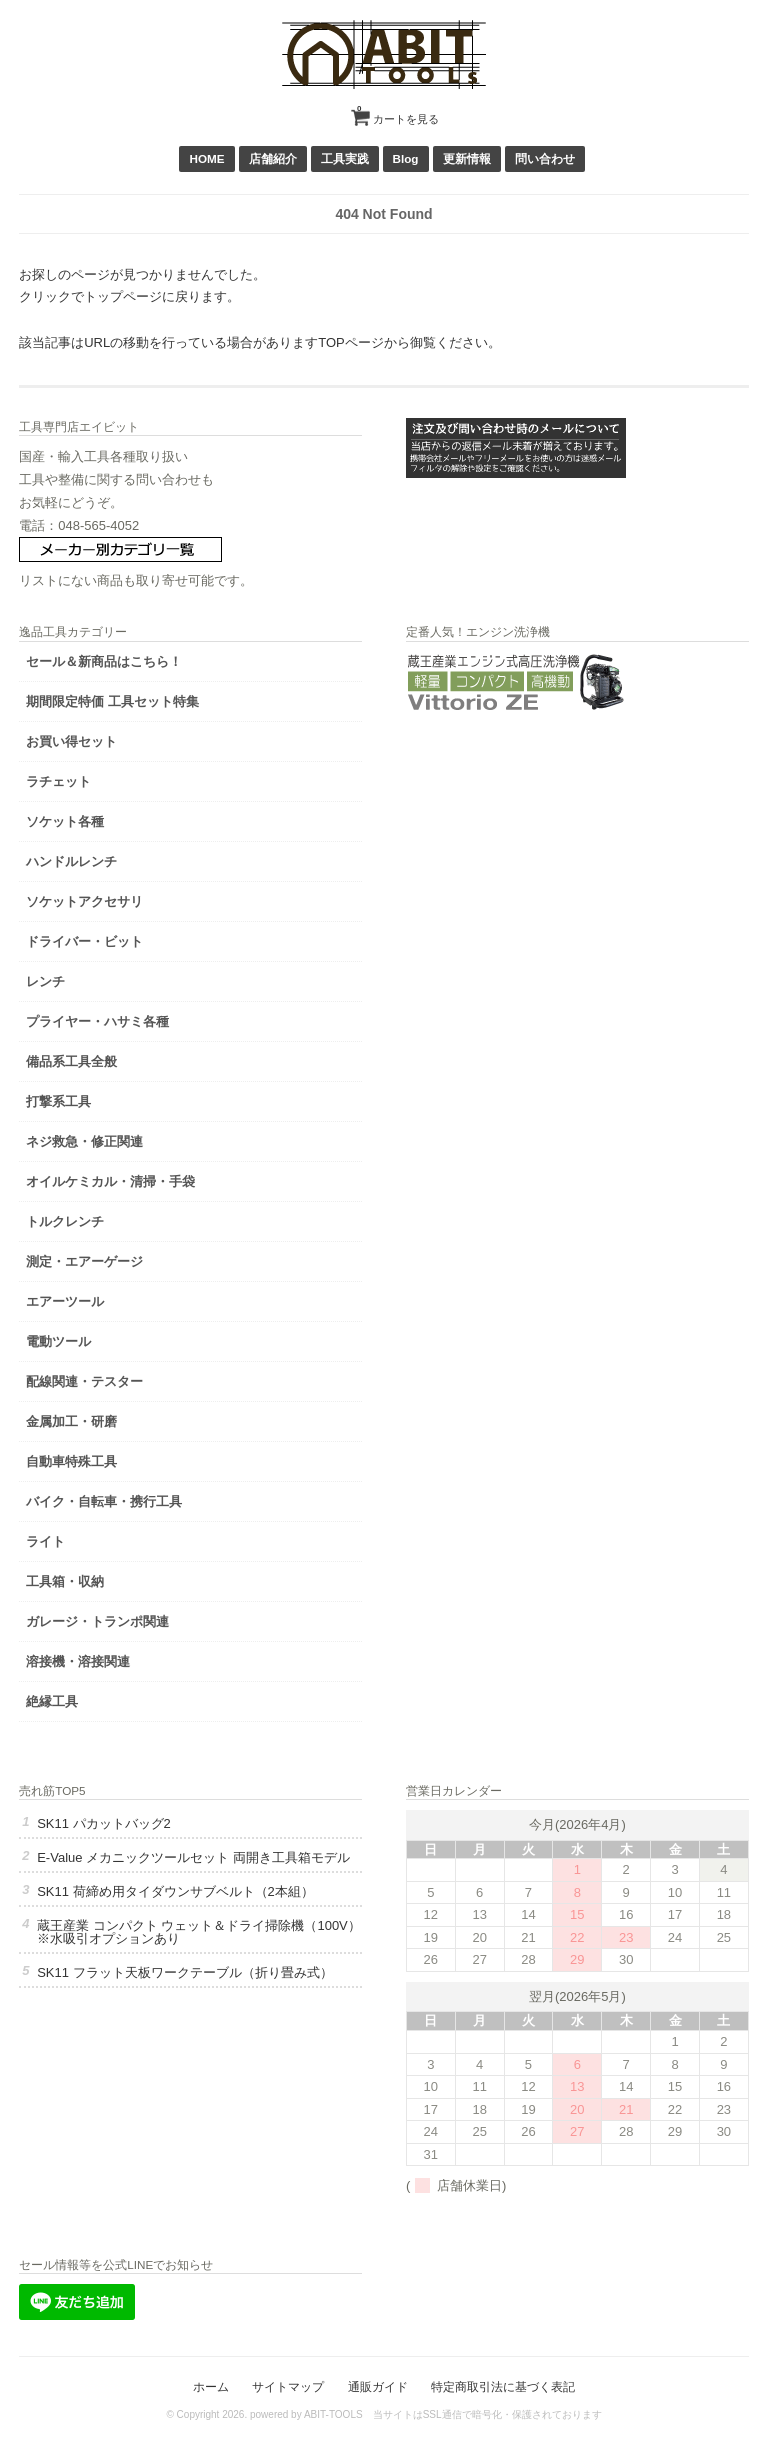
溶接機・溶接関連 (78, 1661)
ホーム (211, 2386)
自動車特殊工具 (71, 1461)
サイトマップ (288, 2386)
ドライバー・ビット (84, 941)
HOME (206, 158)
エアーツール (65, 1301)
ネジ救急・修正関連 (84, 1141)
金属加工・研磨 (71, 1421)
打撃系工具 (58, 1101)
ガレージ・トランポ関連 (97, 1621)
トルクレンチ (65, 1221)
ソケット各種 (65, 821)
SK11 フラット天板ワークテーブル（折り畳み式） (184, 1972)
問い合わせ (545, 158)
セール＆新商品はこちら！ (104, 661)
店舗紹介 (273, 158)
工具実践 (345, 158)
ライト (45, 1541)
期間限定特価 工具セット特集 (112, 701)
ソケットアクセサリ (84, 901)
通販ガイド (378, 2386)
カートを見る (398, 112)
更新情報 (467, 158)
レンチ (45, 981)
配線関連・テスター (84, 1381)
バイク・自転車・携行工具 (104, 1501)
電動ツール (58, 1341)
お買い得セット (71, 741)
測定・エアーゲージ (84, 1261)
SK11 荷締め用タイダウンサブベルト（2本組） (175, 1891)
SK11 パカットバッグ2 (104, 1823)
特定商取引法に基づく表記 (503, 2386)
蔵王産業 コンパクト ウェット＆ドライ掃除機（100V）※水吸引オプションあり (199, 1932)
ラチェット (58, 781)
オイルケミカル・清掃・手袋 (110, 1181)
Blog (406, 158)
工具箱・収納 (65, 1581)
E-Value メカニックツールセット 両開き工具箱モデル (193, 1857)
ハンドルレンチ (71, 861)
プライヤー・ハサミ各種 (97, 1021)
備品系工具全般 (71, 1061)
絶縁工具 (52, 1701)
